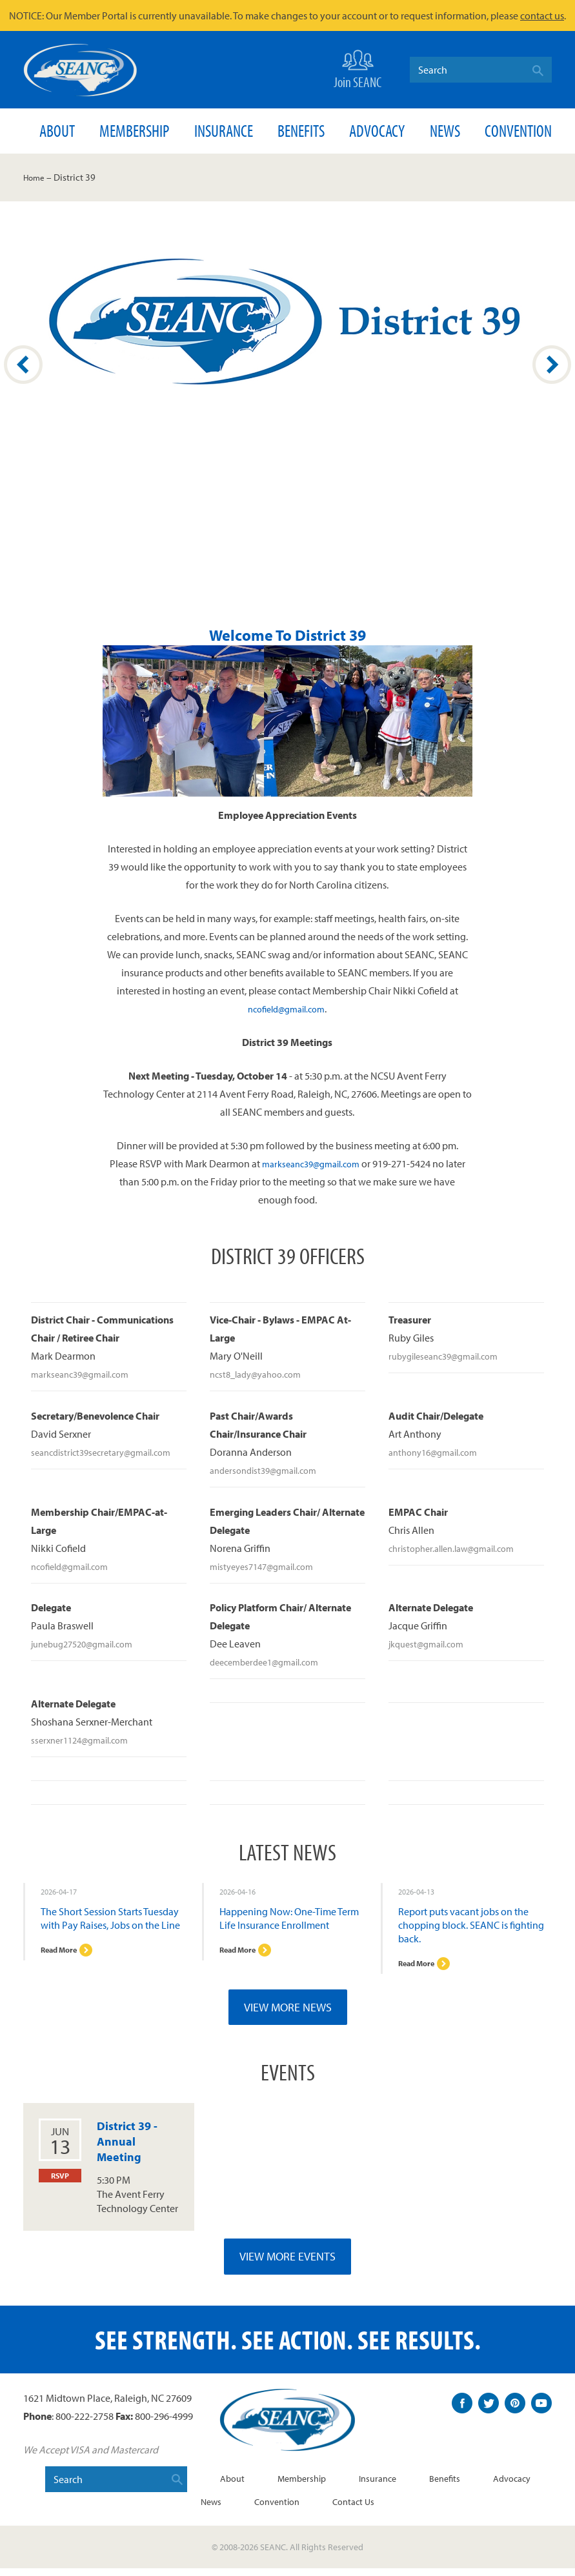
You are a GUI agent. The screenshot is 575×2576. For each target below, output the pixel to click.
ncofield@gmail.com (286, 1008)
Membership (134, 130)
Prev (23, 364)
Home (35, 177)
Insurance (223, 130)
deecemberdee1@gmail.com (271, 1661)
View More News (288, 2014)
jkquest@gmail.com (430, 1643)
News (445, 130)
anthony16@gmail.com (438, 1451)
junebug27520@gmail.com (88, 1643)
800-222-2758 (84, 2423)
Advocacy (377, 130)
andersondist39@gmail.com (269, 1470)
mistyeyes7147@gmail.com (268, 1566)
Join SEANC (357, 68)
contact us (542, 15)
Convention (518, 130)
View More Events (287, 2264)
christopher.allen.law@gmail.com (459, 1548)
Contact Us (396, 2508)
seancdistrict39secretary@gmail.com (109, 1451)
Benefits (301, 130)
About (57, 130)
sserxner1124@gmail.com (85, 1739)
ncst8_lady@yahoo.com (261, 1373)
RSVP (59, 2184)
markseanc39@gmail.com (310, 1163)
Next (551, 364)
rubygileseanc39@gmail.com (450, 1355)
